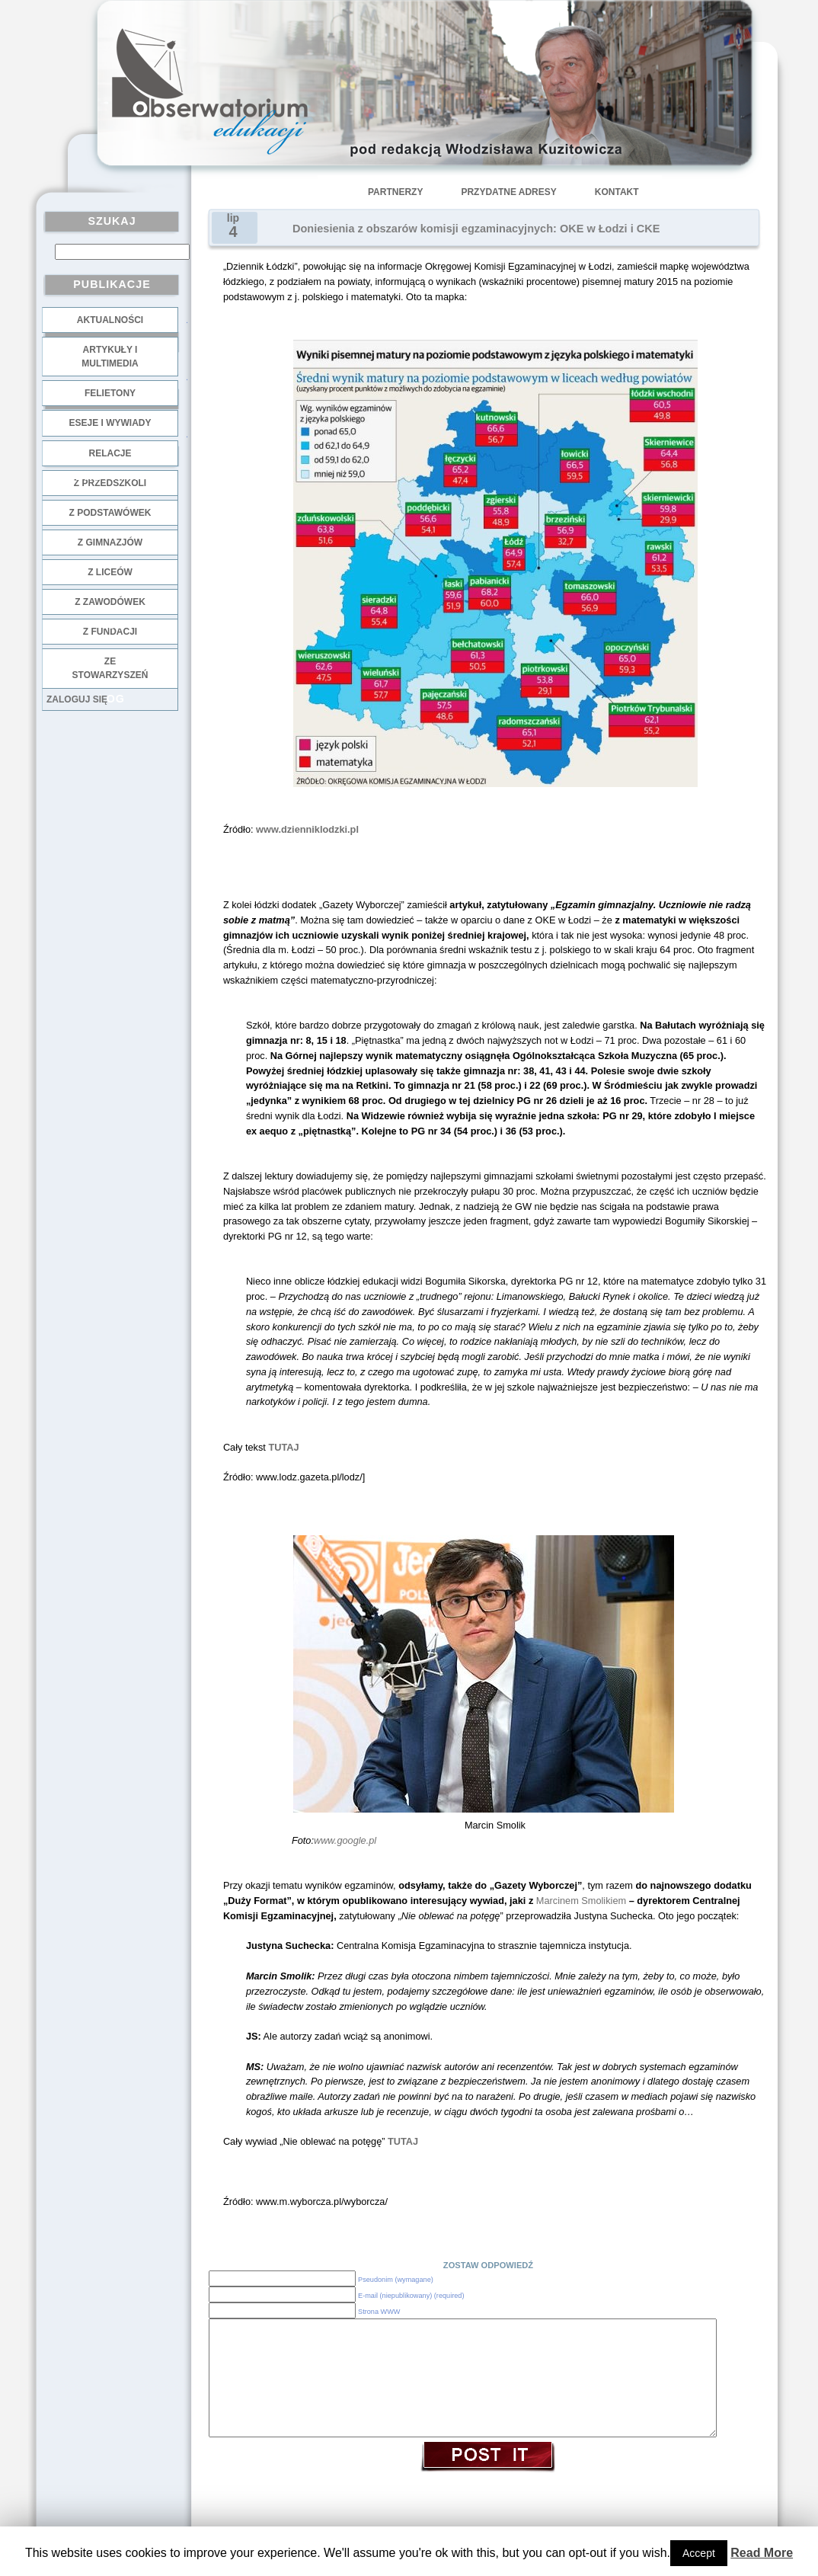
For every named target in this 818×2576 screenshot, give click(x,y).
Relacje (109, 453)
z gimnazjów (110, 542)
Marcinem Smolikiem (579, 1900)
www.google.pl (345, 1840)
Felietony (110, 393)
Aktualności (110, 320)
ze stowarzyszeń (110, 668)
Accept (698, 2553)
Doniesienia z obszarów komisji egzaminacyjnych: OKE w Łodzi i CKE (476, 228)
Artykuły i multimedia (109, 356)
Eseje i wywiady (110, 423)
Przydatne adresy (508, 192)
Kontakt (617, 192)
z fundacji (110, 631)
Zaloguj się (76, 699)
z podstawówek (110, 512)
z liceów (110, 572)
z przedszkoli (110, 483)
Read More (761, 2552)
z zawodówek (110, 602)
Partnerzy (395, 192)
